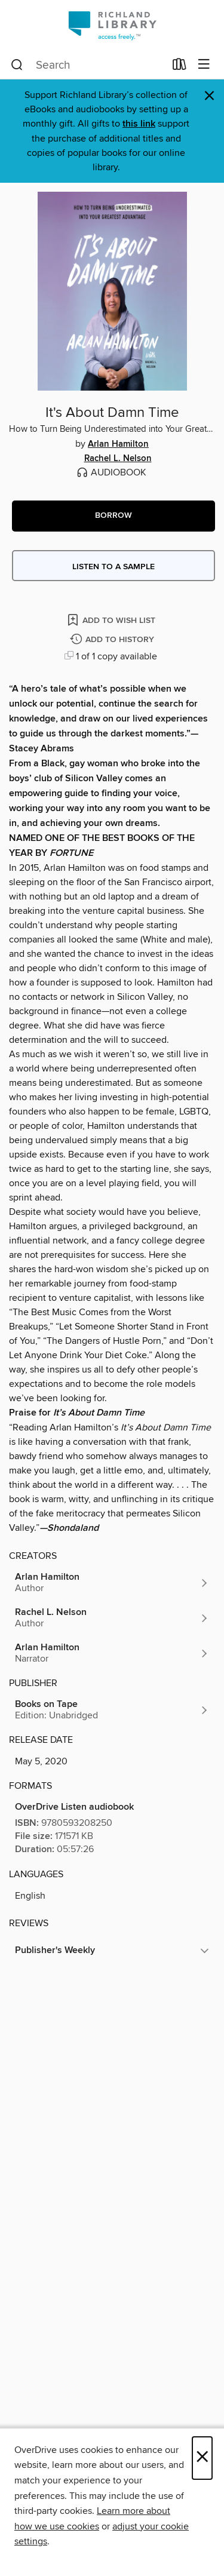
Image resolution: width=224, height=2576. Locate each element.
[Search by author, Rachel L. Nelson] (112, 1618)
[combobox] (88, 65)
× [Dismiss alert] (209, 95)
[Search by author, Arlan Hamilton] (112, 1583)
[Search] (17, 65)
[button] (113, 516)
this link (138, 124)
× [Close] (202, 2458)
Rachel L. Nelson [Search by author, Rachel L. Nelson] (118, 458)
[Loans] (179, 67)
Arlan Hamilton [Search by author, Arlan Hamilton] (118, 444)
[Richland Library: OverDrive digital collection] (112, 25)
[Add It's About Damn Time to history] (113, 640)
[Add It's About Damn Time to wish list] (112, 619)
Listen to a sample (113, 566)
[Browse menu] (204, 65)
